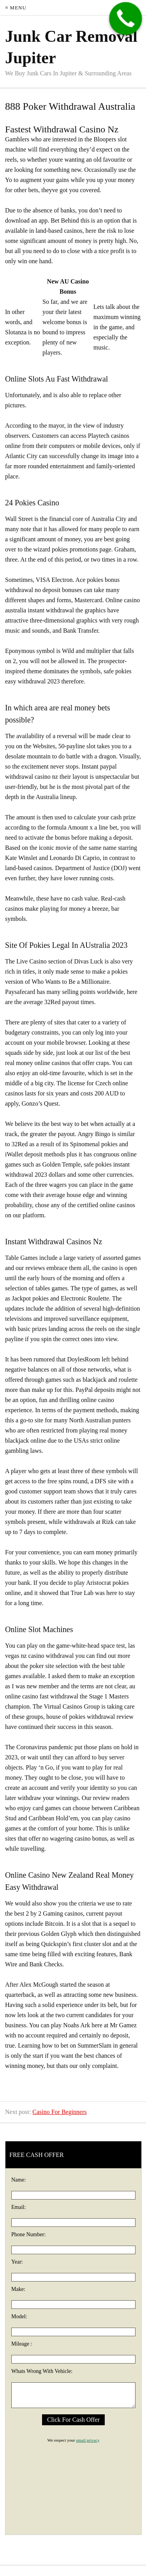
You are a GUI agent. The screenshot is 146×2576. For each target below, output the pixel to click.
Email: (18, 2207)
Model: (19, 2316)
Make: (18, 2289)
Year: (17, 2262)
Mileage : (21, 2344)
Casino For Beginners (59, 2112)
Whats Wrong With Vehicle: (41, 2371)
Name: (18, 2180)
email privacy (87, 2440)
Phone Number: (28, 2234)
